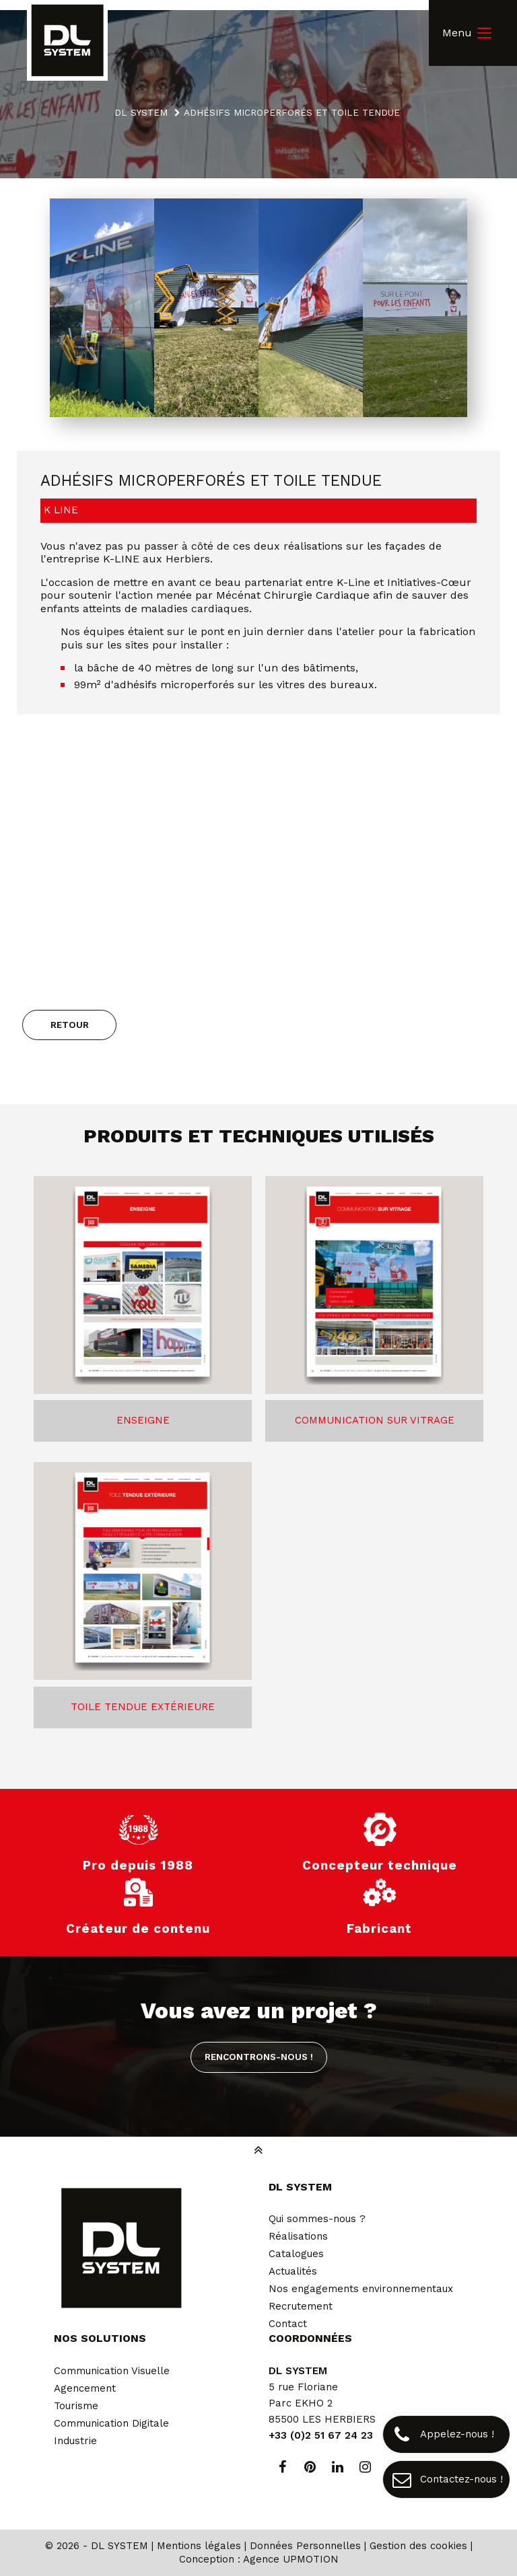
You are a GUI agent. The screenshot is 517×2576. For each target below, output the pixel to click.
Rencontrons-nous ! (259, 2056)
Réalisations (298, 2236)
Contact (288, 2324)
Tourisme (76, 2406)
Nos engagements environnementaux (361, 2289)
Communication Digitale (111, 2423)
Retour (69, 1024)
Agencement (85, 2388)
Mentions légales (199, 2546)
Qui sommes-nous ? (317, 2219)
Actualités (293, 2271)
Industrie (75, 2441)
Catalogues (296, 2254)
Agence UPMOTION (291, 2559)
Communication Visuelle (112, 2371)
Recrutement (301, 2306)
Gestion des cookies (418, 2546)
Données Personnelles (305, 2546)
